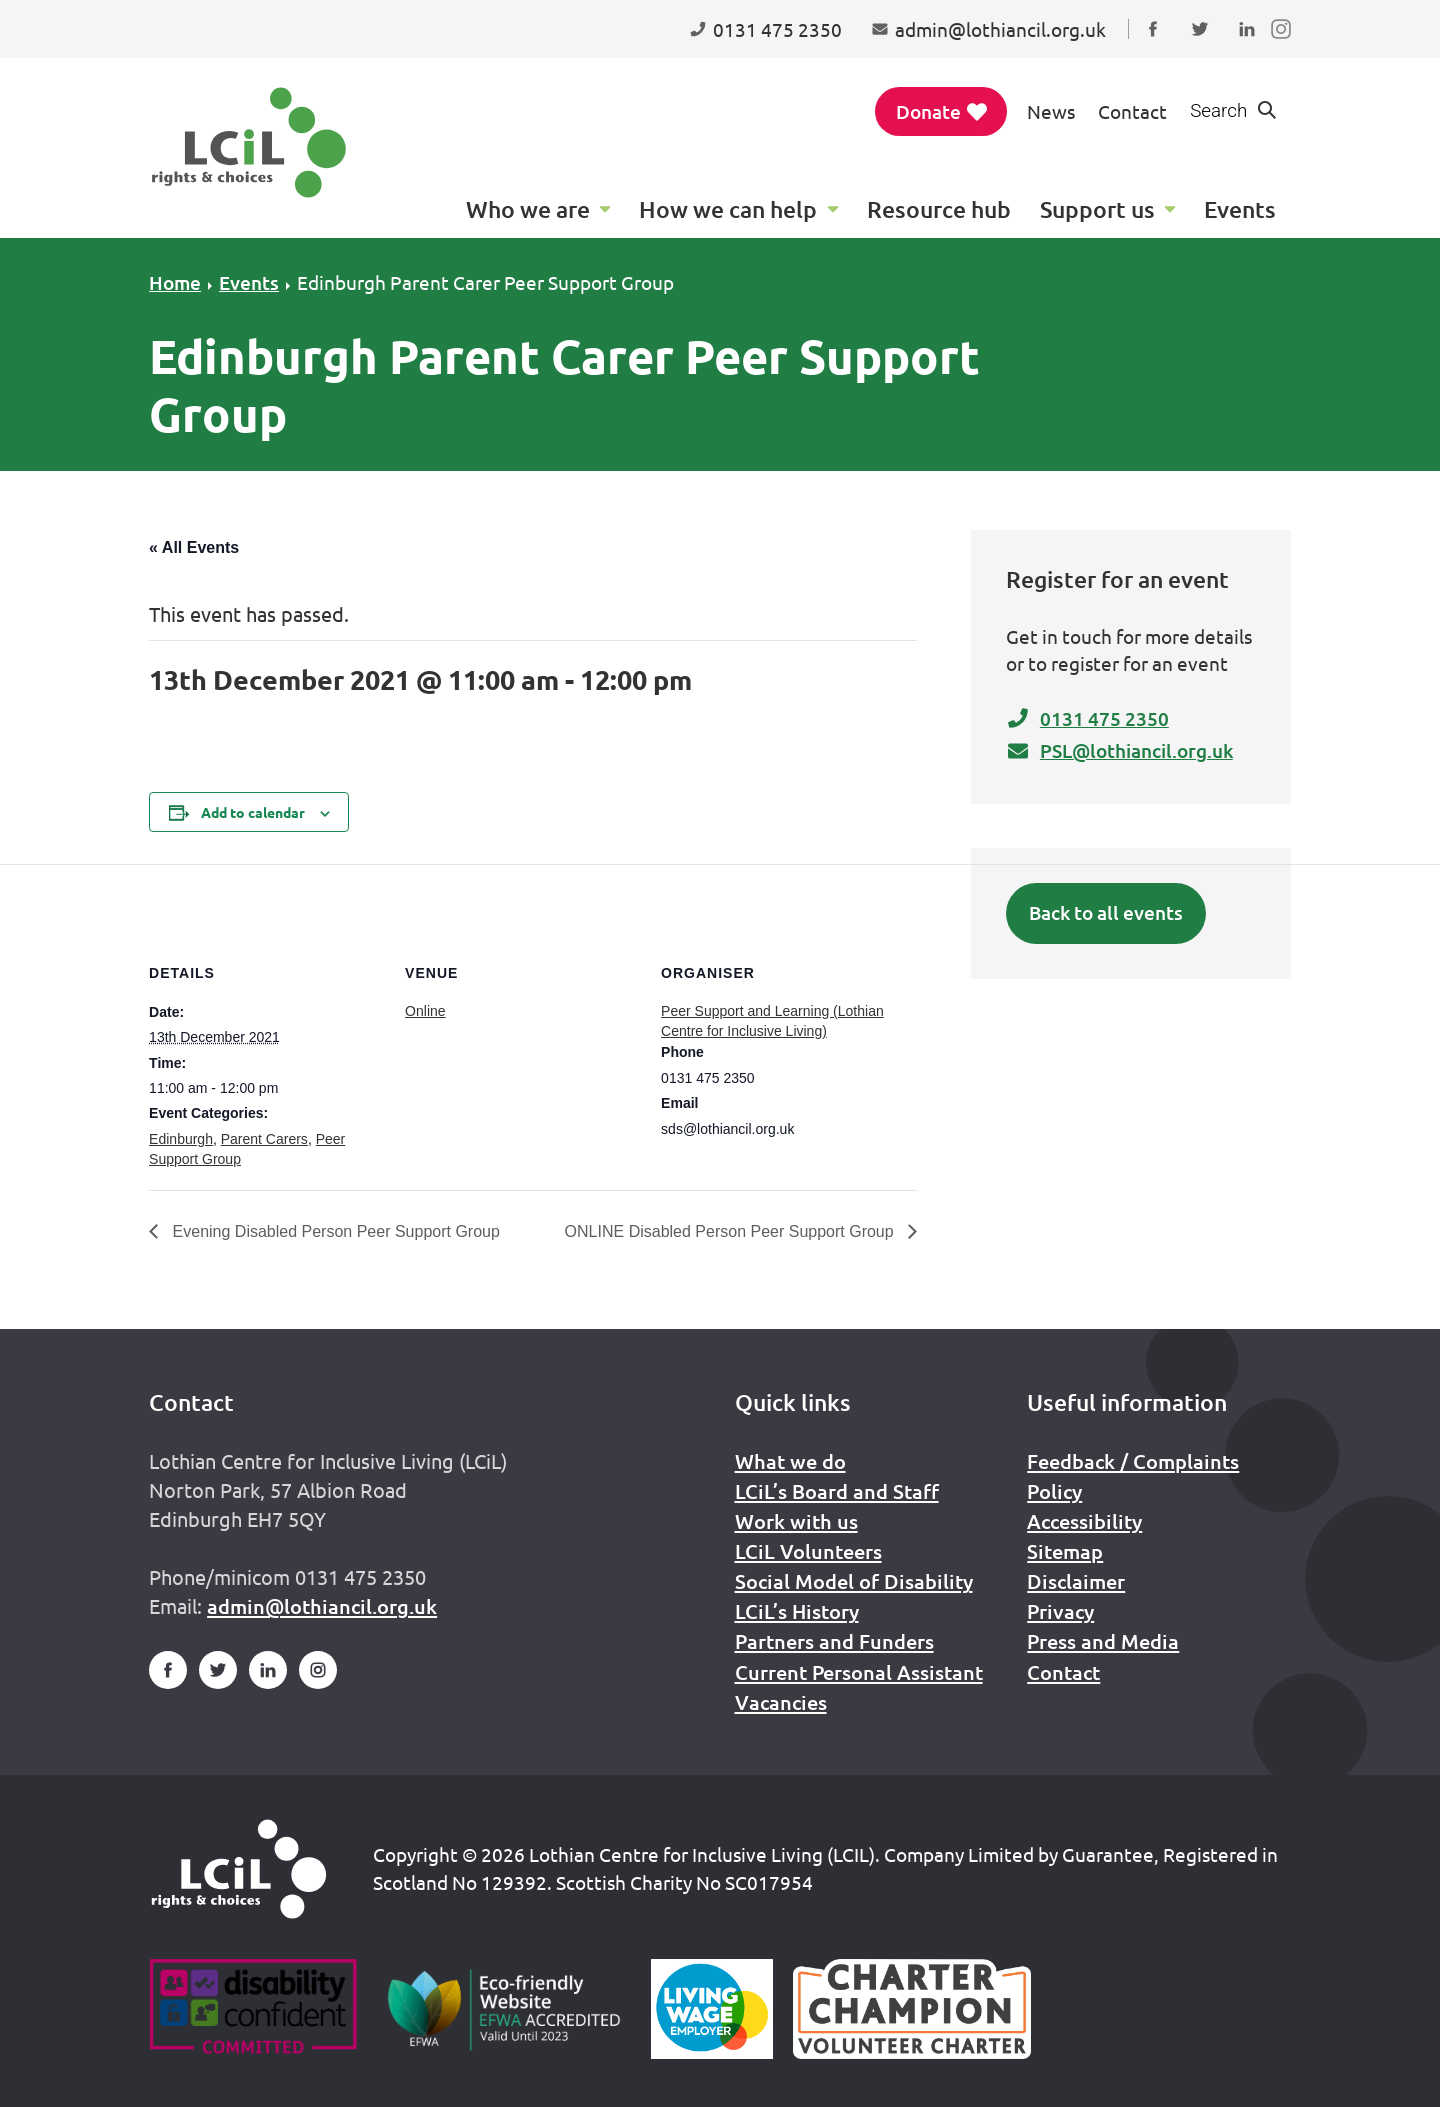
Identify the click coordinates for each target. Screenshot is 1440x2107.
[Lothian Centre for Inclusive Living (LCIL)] (249, 142)
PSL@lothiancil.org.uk (1119, 750)
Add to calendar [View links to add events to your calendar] (253, 812)
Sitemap (1065, 1551)
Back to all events (1106, 912)
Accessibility (1084, 1521)
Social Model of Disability (854, 1581)
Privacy (1060, 1611)
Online (425, 1011)
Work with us (796, 1521)
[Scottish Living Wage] (712, 2009)
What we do (790, 1461)
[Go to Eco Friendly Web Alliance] (504, 2009)
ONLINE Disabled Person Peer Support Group (732, 1231)
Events (249, 282)
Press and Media (1103, 1641)
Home (175, 282)
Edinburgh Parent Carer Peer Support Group (485, 282)
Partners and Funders (834, 1641)
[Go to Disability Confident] (252, 2009)
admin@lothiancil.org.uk (322, 1606)
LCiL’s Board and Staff (837, 1491)
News (1051, 111)
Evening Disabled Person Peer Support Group (334, 1231)
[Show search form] (1234, 111)
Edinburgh (181, 1139)
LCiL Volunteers (808, 1551)
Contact (1132, 111)
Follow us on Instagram (1285, 48)
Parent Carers (264, 1139)
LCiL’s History (797, 1611)
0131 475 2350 (1087, 718)
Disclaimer (1076, 1581)
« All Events (194, 547)
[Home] (239, 1869)
